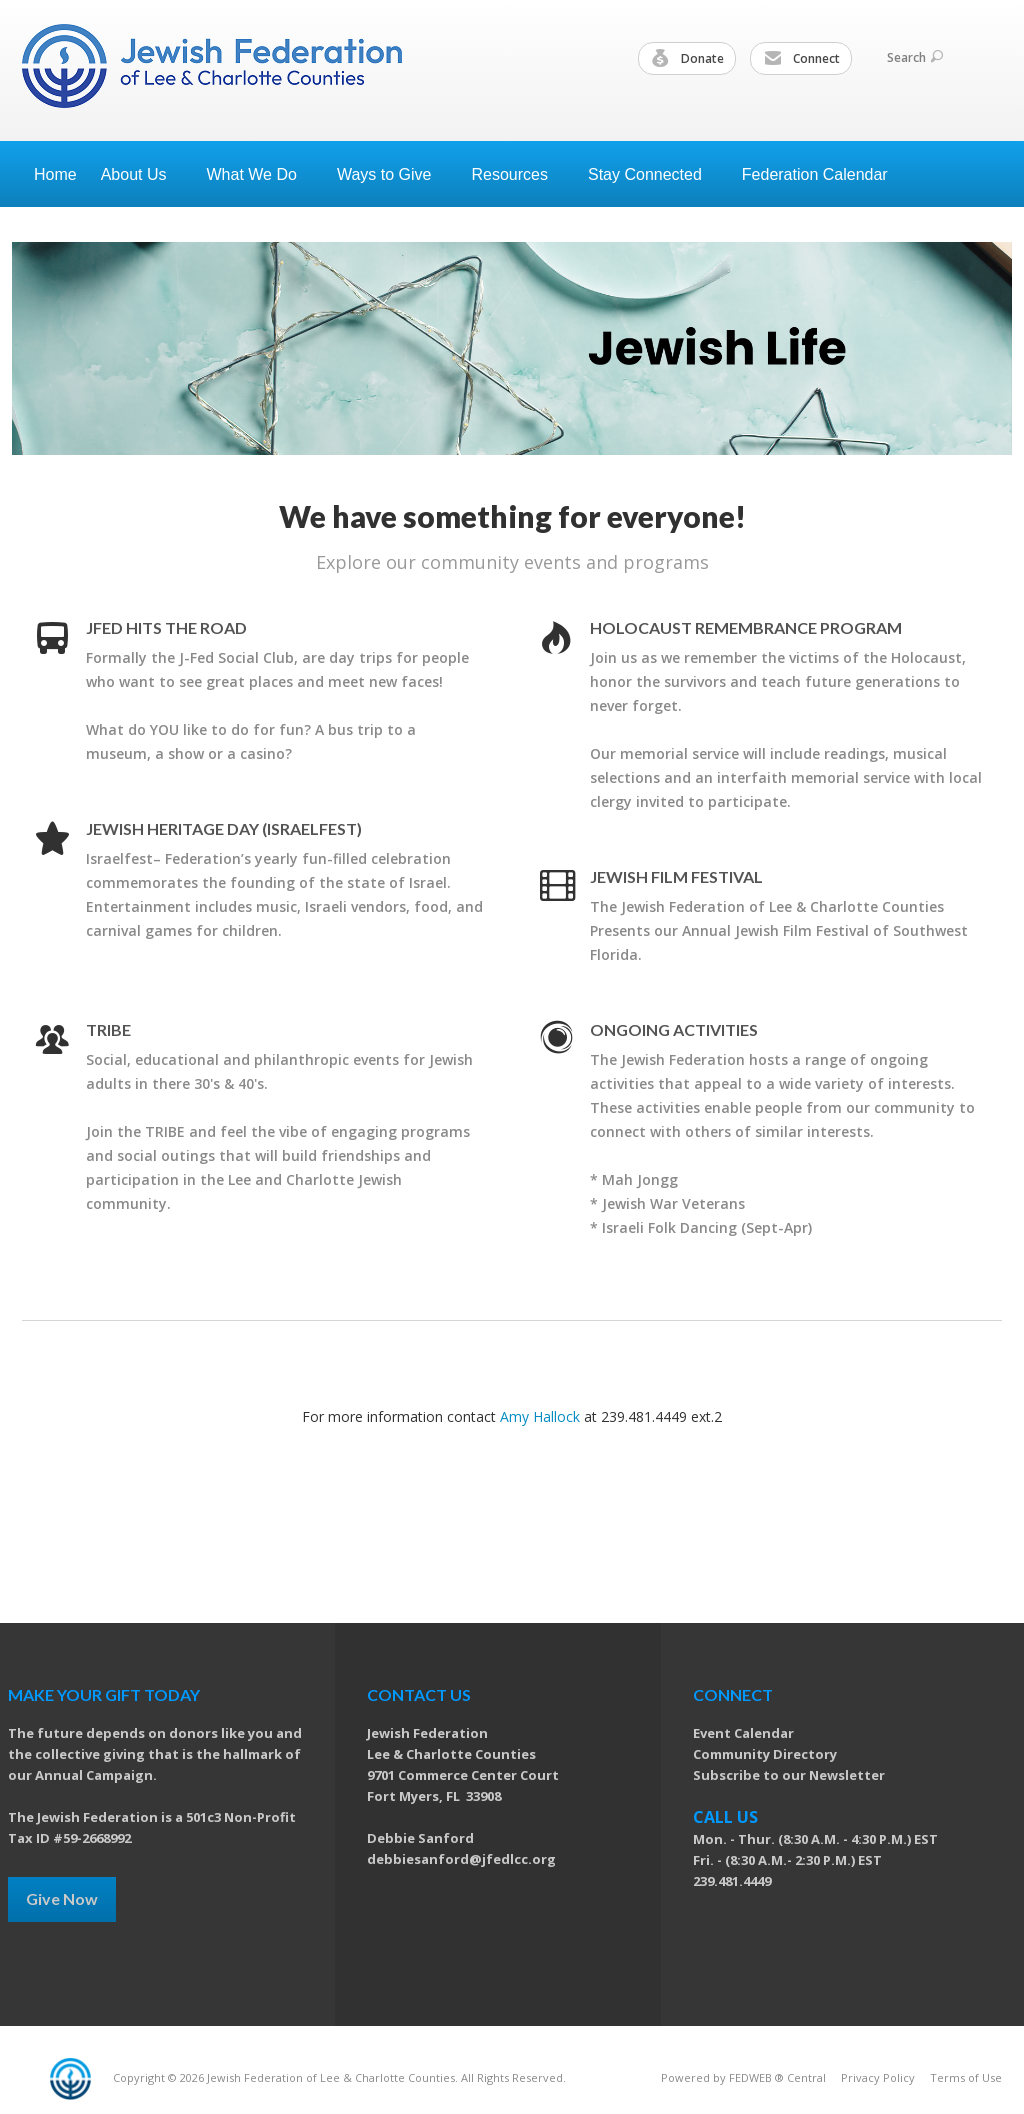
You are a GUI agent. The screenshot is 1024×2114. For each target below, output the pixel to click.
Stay (653, 174)
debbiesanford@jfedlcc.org (461, 1859)
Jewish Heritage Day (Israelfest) (224, 828)
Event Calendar (743, 1733)
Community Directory (765, 1754)
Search (915, 57)
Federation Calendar (815, 174)
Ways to (392, 174)
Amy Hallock (540, 1416)
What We (260, 174)
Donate (688, 59)
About (142, 174)
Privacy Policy (878, 2077)
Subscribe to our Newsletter (789, 1775)
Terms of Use (966, 2077)
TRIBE (108, 1029)
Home (55, 174)
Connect (802, 59)
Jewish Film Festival (676, 876)
